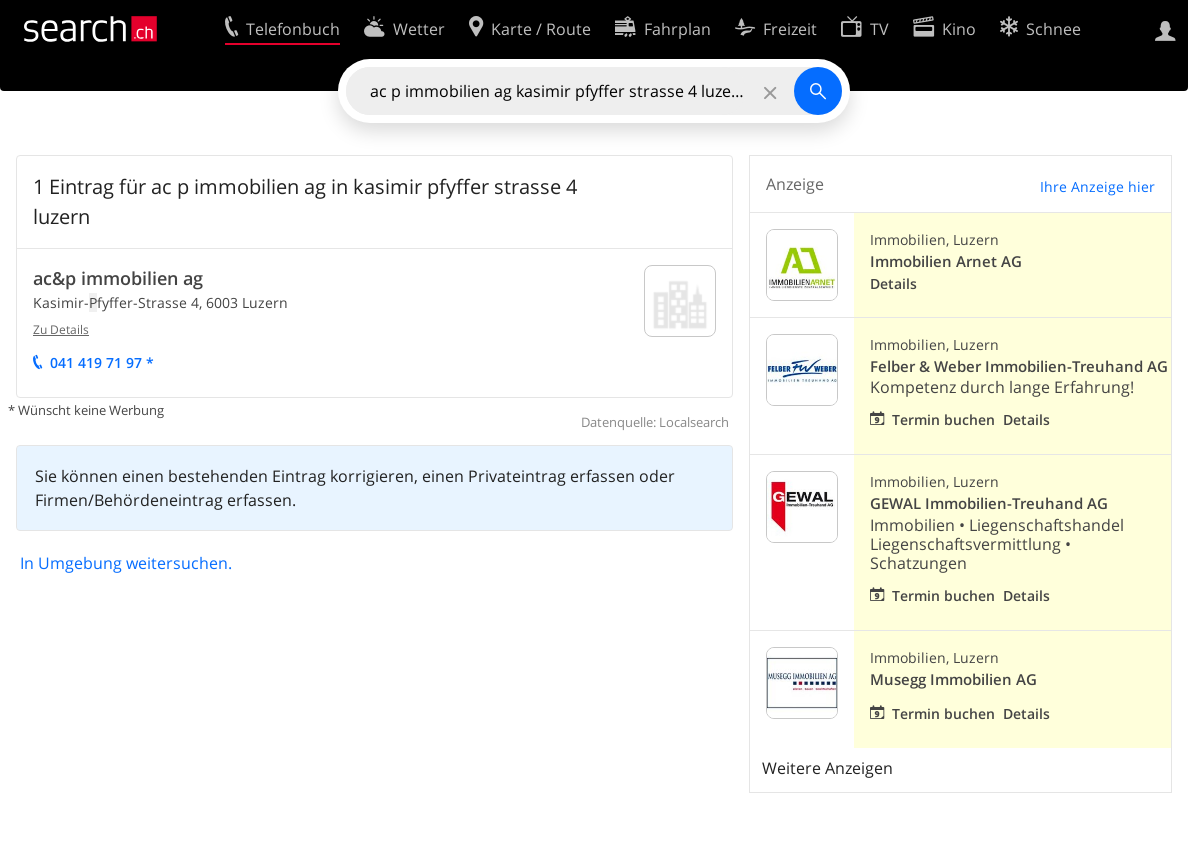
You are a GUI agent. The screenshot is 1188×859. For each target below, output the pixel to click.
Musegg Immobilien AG (953, 679)
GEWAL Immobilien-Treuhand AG (989, 503)
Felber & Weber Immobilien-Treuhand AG (1019, 366)
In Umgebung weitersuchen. (126, 563)
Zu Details (61, 329)
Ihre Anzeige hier (1097, 186)
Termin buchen (943, 419)
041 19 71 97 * (102, 362)
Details (893, 283)
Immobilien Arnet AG (946, 261)
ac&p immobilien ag (118, 278)
